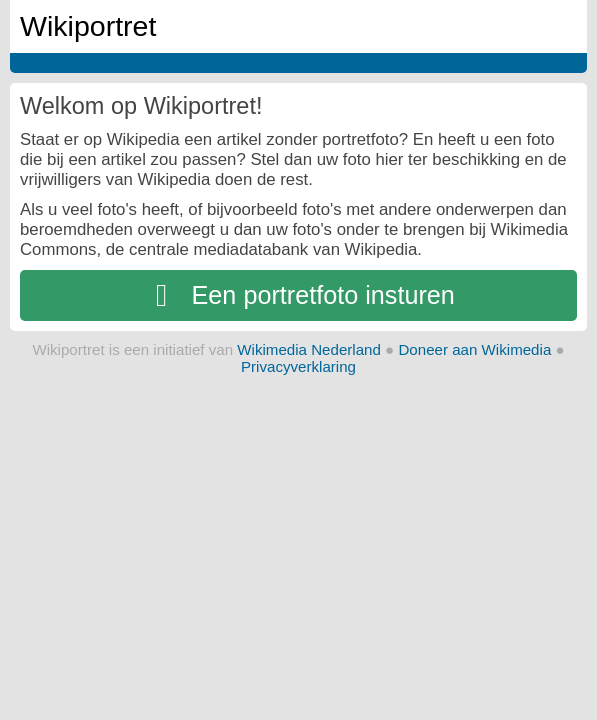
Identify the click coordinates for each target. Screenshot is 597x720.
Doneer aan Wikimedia (474, 349)
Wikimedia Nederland (309, 349)
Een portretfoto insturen (298, 295)
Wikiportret (88, 26)
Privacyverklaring (298, 366)
